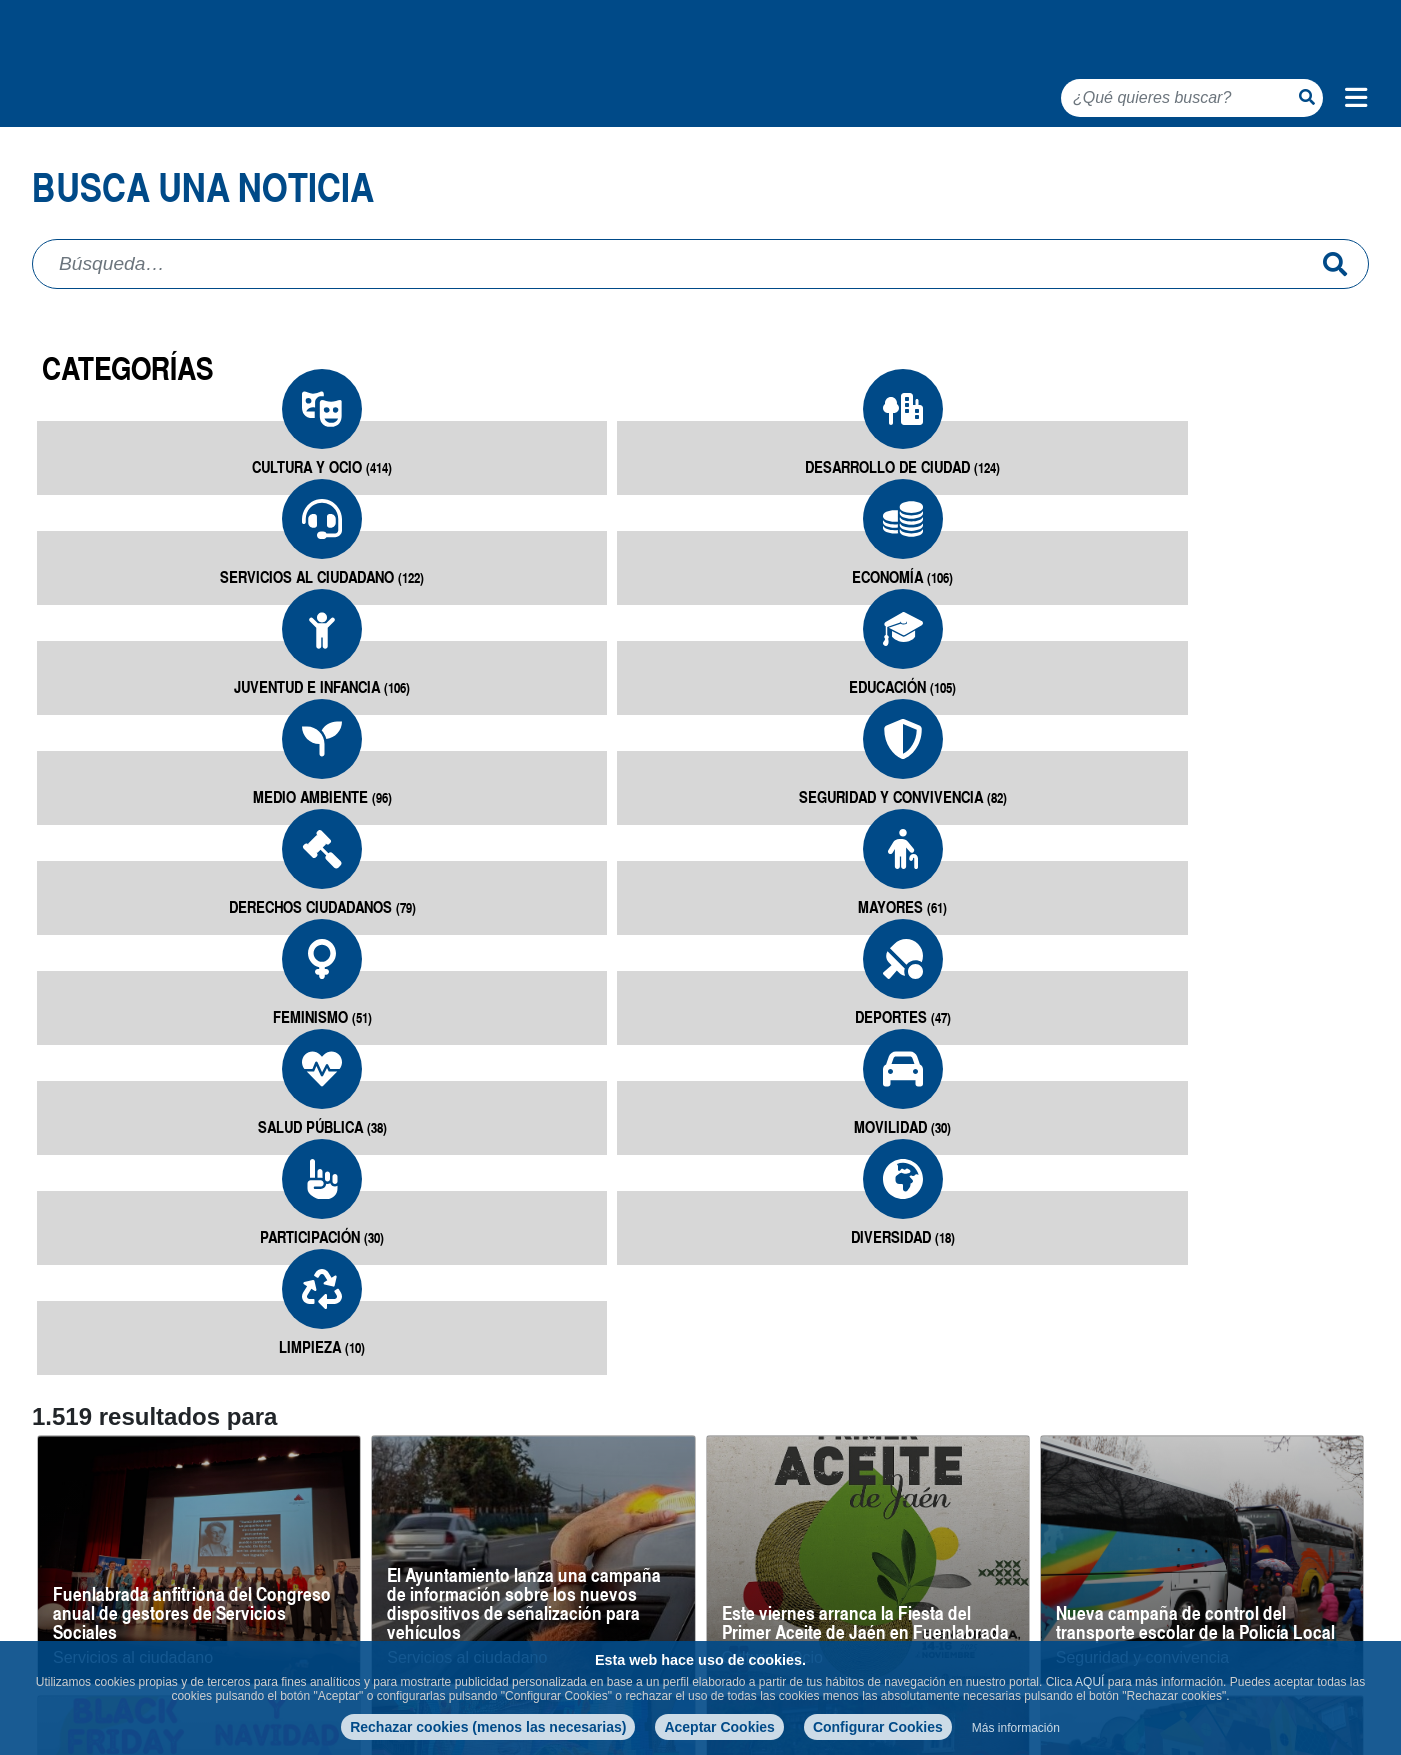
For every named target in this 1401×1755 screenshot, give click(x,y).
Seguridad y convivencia (366, 744)
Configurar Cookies (878, 1727)
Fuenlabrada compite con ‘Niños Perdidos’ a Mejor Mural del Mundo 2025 (517, 1438)
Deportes (1257, 733)
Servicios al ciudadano (589, 569)
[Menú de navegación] (1356, 98)
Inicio (53, 159)
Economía (811, 558)
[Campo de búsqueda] (677, 318)
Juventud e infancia (1034, 558)
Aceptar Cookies (719, 1727)
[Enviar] (1335, 318)
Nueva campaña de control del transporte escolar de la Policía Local (1195, 1188)
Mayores (811, 733)
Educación (1257, 558)
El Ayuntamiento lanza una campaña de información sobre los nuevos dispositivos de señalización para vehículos (524, 1169)
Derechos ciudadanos (588, 733)
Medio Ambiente (143, 733)
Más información (1016, 1728)
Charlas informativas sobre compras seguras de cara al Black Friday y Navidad (190, 1438)
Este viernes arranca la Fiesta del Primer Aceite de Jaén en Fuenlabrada (865, 1188)
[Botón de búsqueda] (1307, 97)
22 (1213, 1549)
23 (1253, 1549)
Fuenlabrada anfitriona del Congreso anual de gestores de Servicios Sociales (192, 1178)
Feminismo (1034, 733)
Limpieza (1034, 908)
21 (1173, 1549)
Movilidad (366, 908)
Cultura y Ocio (143, 558)
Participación (589, 908)
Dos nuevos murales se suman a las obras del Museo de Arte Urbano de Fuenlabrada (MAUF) (1192, 1438)
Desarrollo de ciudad (366, 558)
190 (1332, 1549)
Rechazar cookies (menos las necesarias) (488, 1727)
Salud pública (143, 908)
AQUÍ (1089, 1682)
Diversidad (812, 908)
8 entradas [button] (61, 1554)
